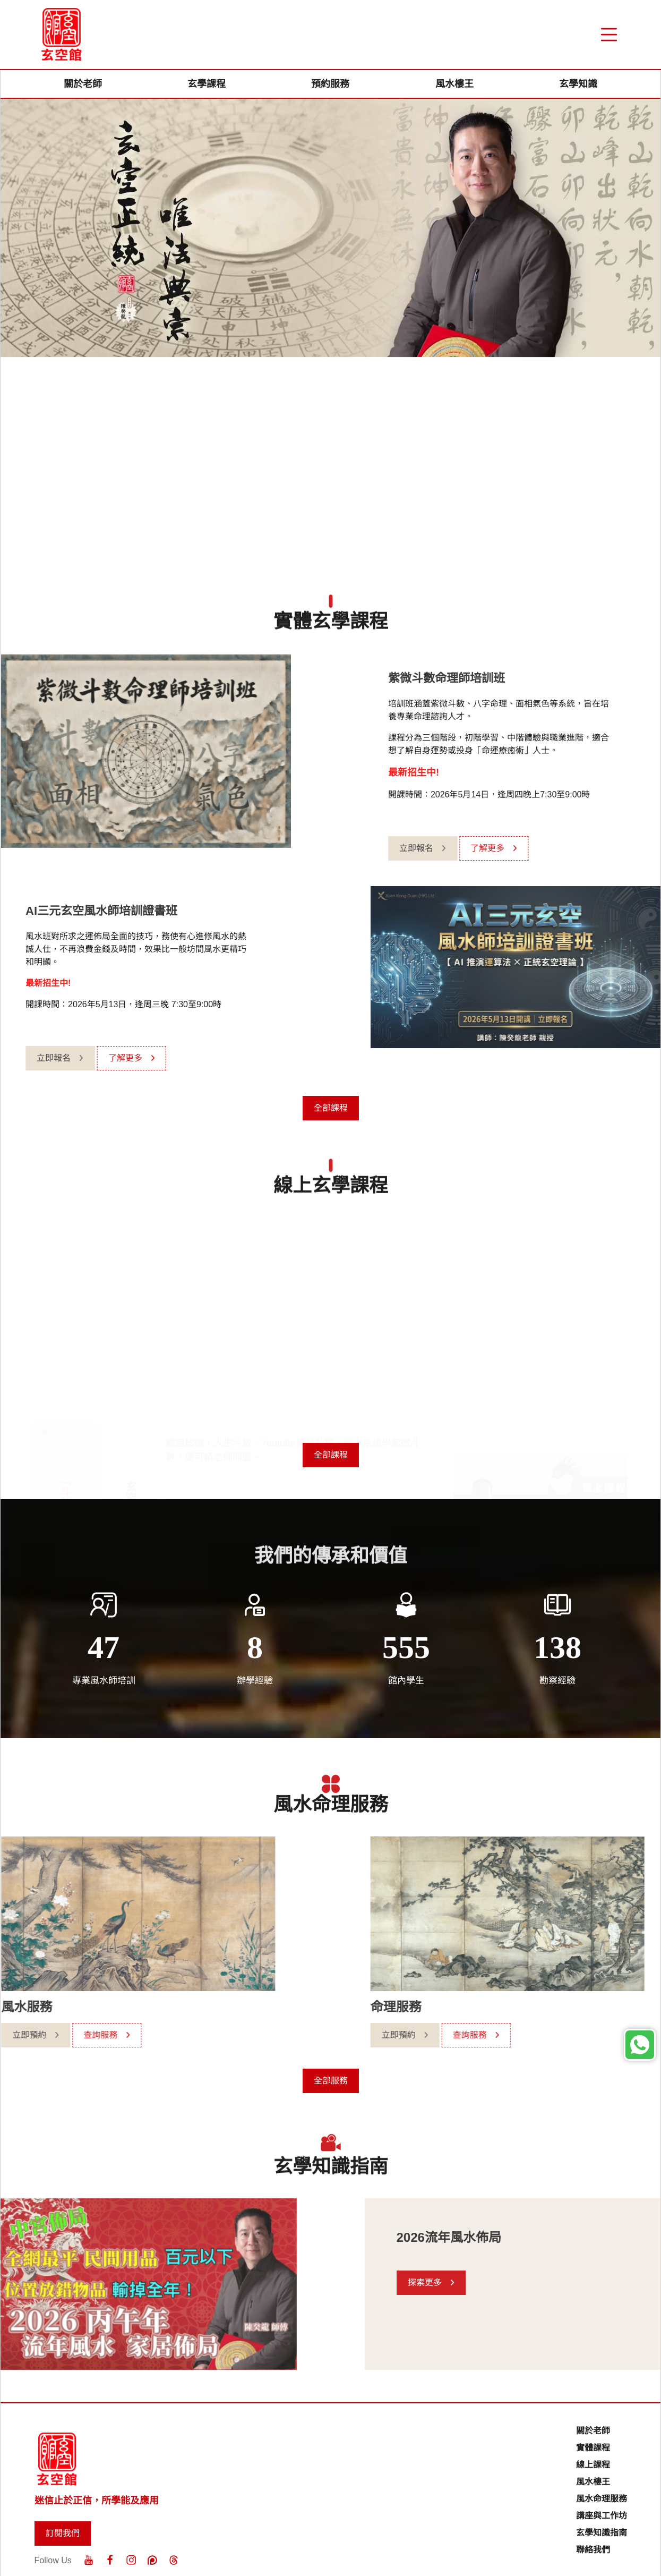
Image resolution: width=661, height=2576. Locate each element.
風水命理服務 (601, 2498)
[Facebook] (110, 2560)
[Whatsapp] (640, 2045)
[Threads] (174, 2560)
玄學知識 (578, 84)
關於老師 (83, 84)
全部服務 (331, 2080)
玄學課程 (206, 84)
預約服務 (330, 84)
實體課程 (593, 2447)
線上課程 (593, 2464)
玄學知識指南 (601, 2532)
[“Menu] (609, 34)
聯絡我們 (593, 2549)
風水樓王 (454, 84)
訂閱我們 (63, 2533)
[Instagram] (131, 2560)
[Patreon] (152, 2560)
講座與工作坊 (601, 2515)
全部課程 (331, 1107)
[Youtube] (89, 2560)
